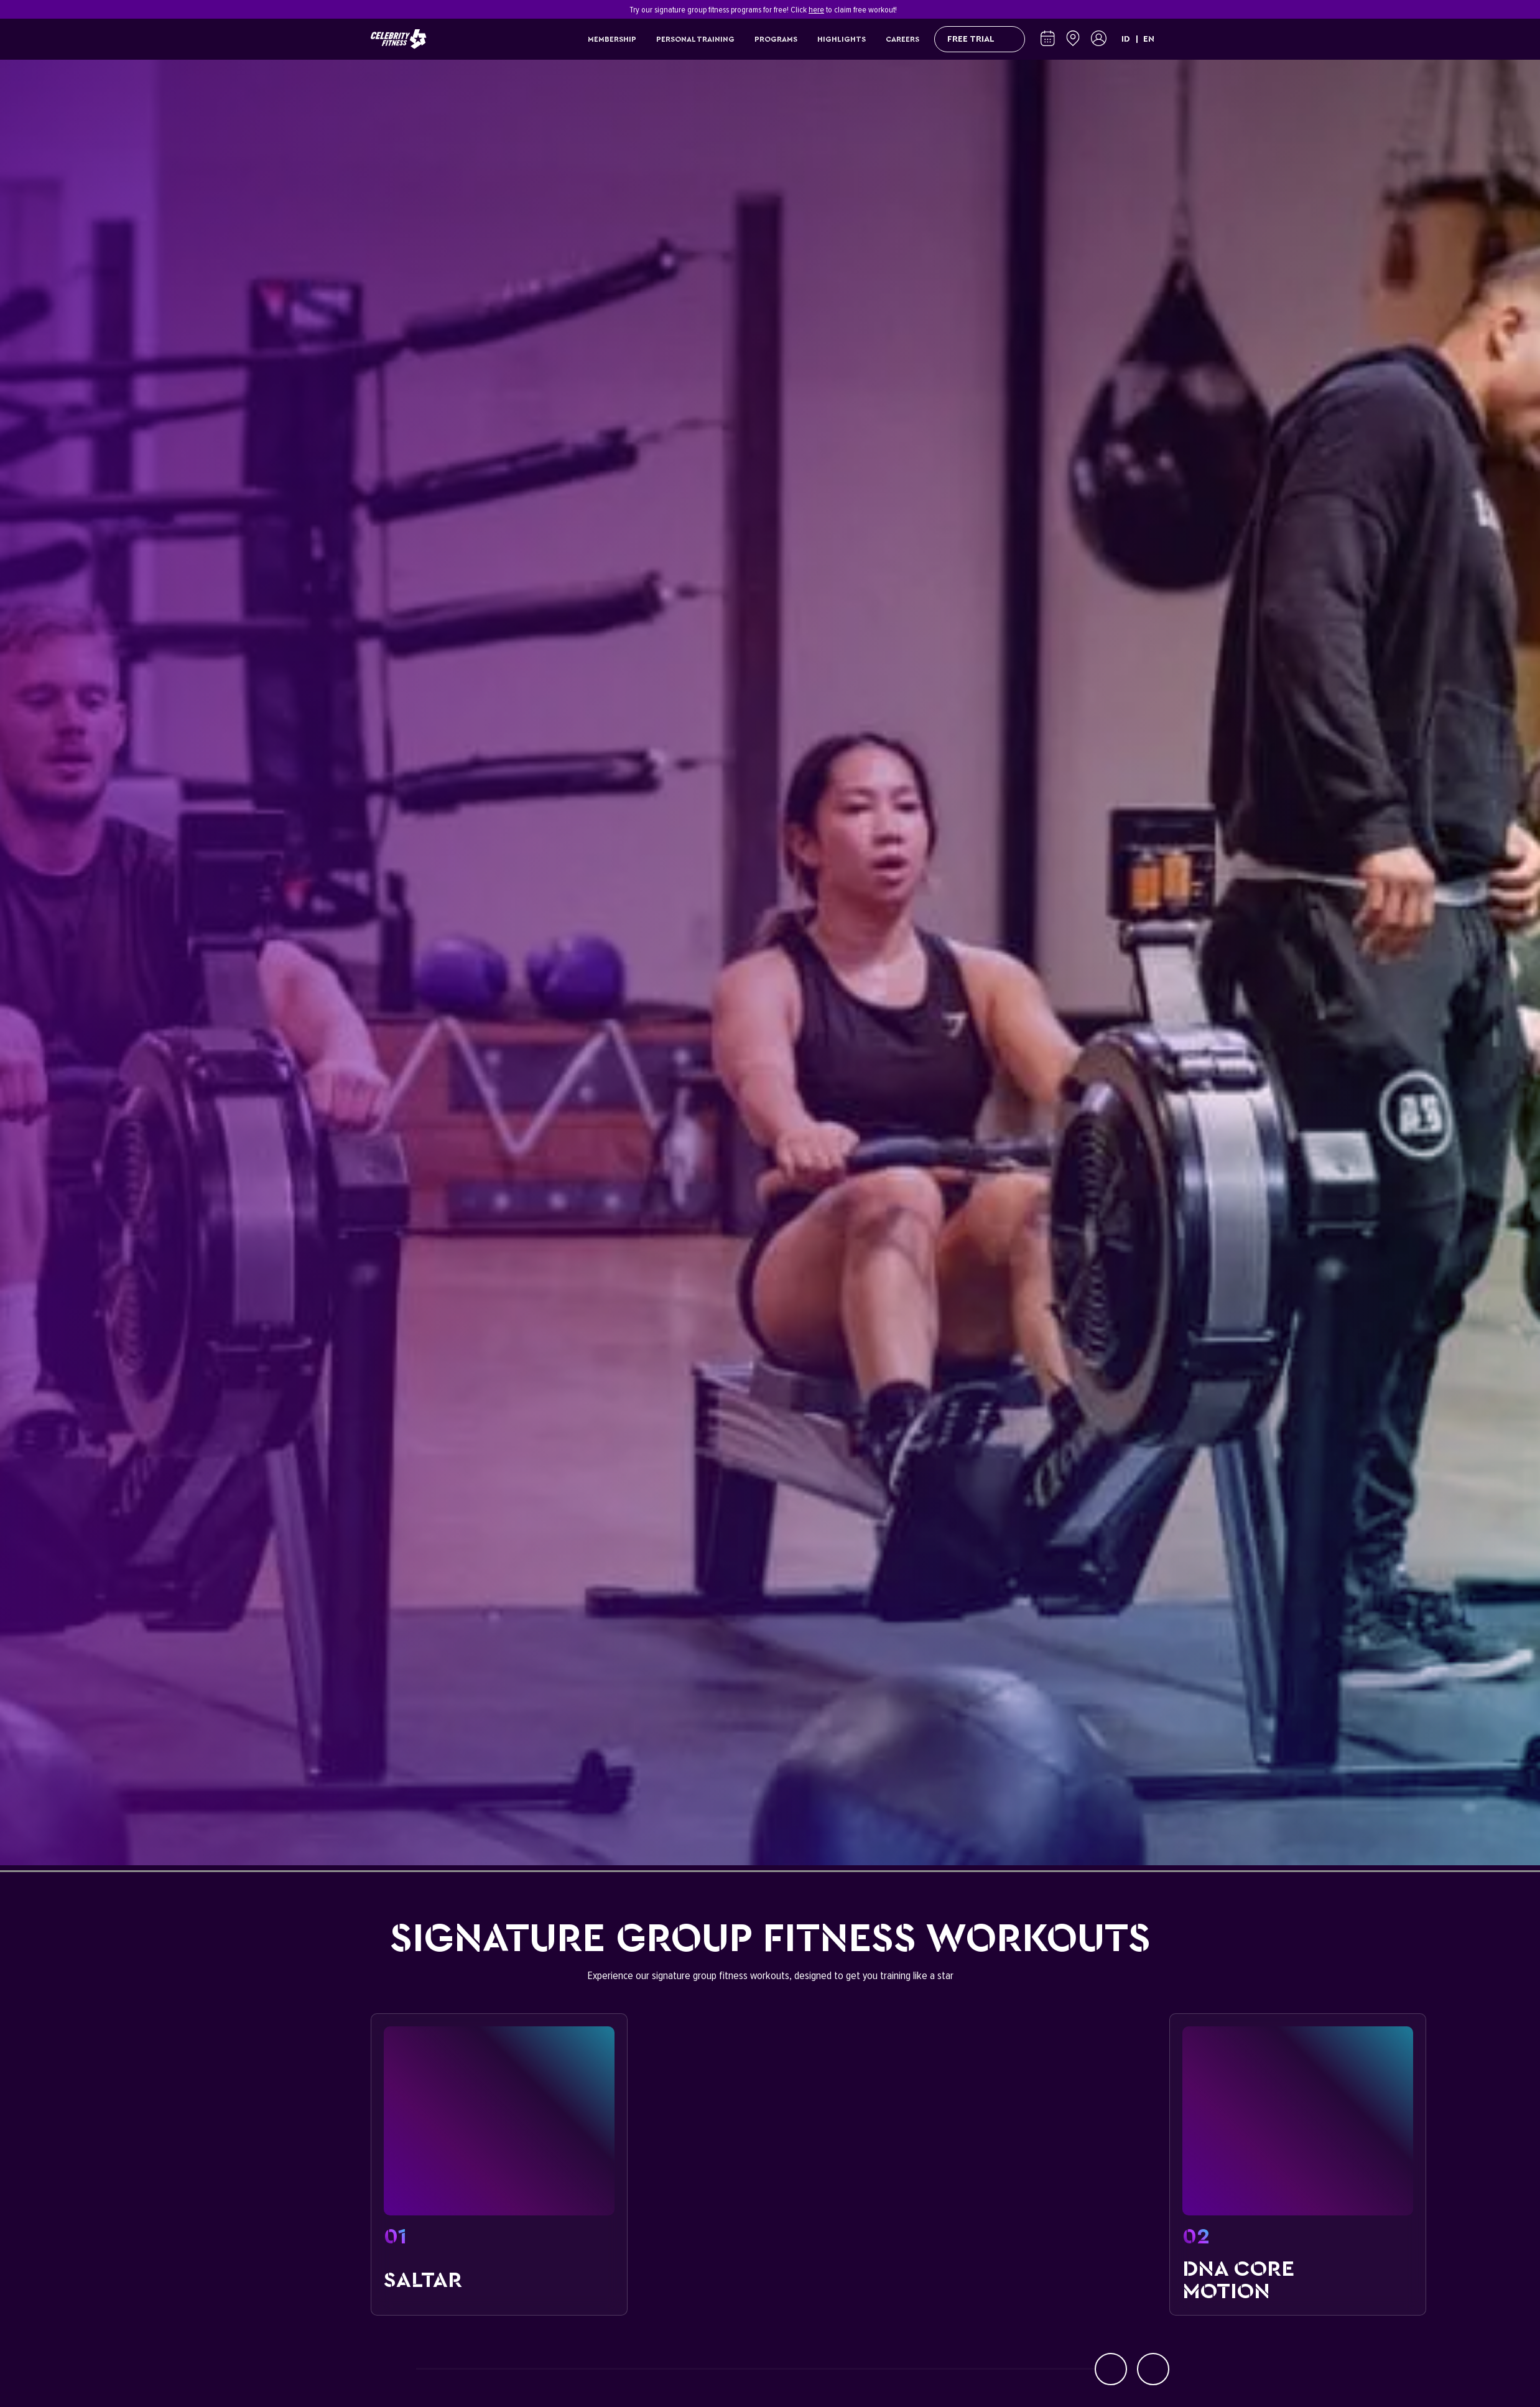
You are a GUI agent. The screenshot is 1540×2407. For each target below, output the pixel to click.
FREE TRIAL (979, 39)
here (816, 9)
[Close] (1162, 9)
